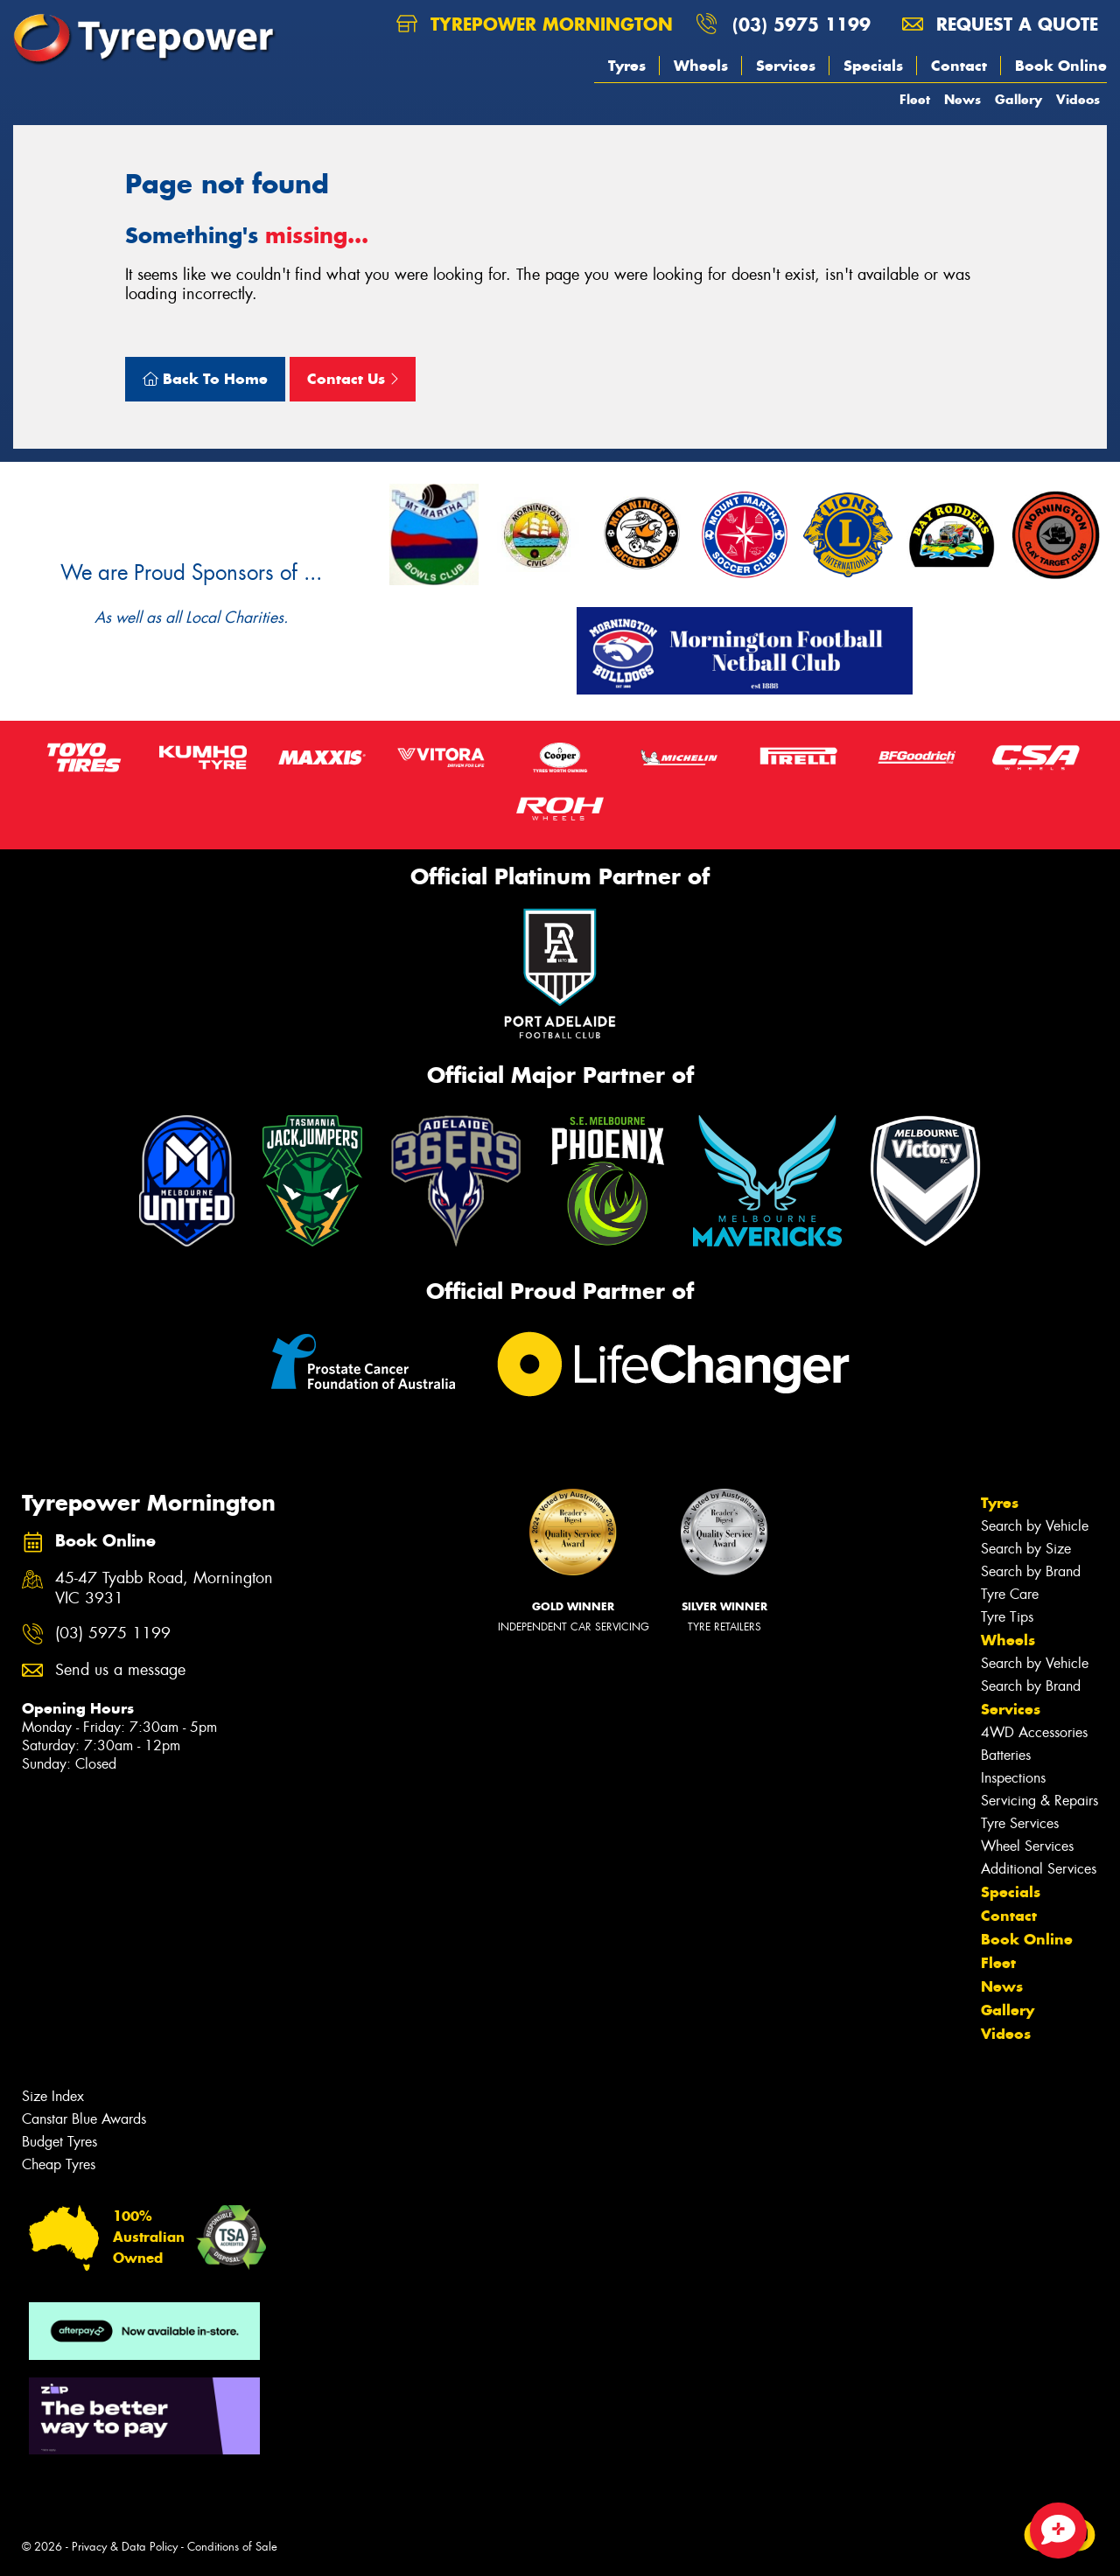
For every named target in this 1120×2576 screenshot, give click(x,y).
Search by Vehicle (1034, 1526)
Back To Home (205, 378)
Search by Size (1026, 1548)
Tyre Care (1010, 1594)
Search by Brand (1031, 1571)
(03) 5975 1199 (801, 24)
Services (786, 65)
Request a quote (1000, 24)
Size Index (53, 2096)
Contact (959, 65)
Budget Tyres (59, 2142)
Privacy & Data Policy (125, 2546)
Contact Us (352, 378)
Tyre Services (1020, 1823)
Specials (873, 65)
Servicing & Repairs (1039, 1800)
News (962, 99)
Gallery (1018, 99)
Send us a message (120, 1670)
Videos (1078, 99)
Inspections (1013, 1778)
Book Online (1061, 65)
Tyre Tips (1007, 1617)
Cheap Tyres (58, 2164)
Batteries (1006, 1755)
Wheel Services (1027, 1846)
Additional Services (1038, 1869)
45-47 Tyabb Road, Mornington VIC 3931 (164, 1588)
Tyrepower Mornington (534, 24)
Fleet (915, 99)
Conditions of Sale (232, 2546)
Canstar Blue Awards (84, 2119)
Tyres (627, 65)
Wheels (701, 65)
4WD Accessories (1034, 1732)
